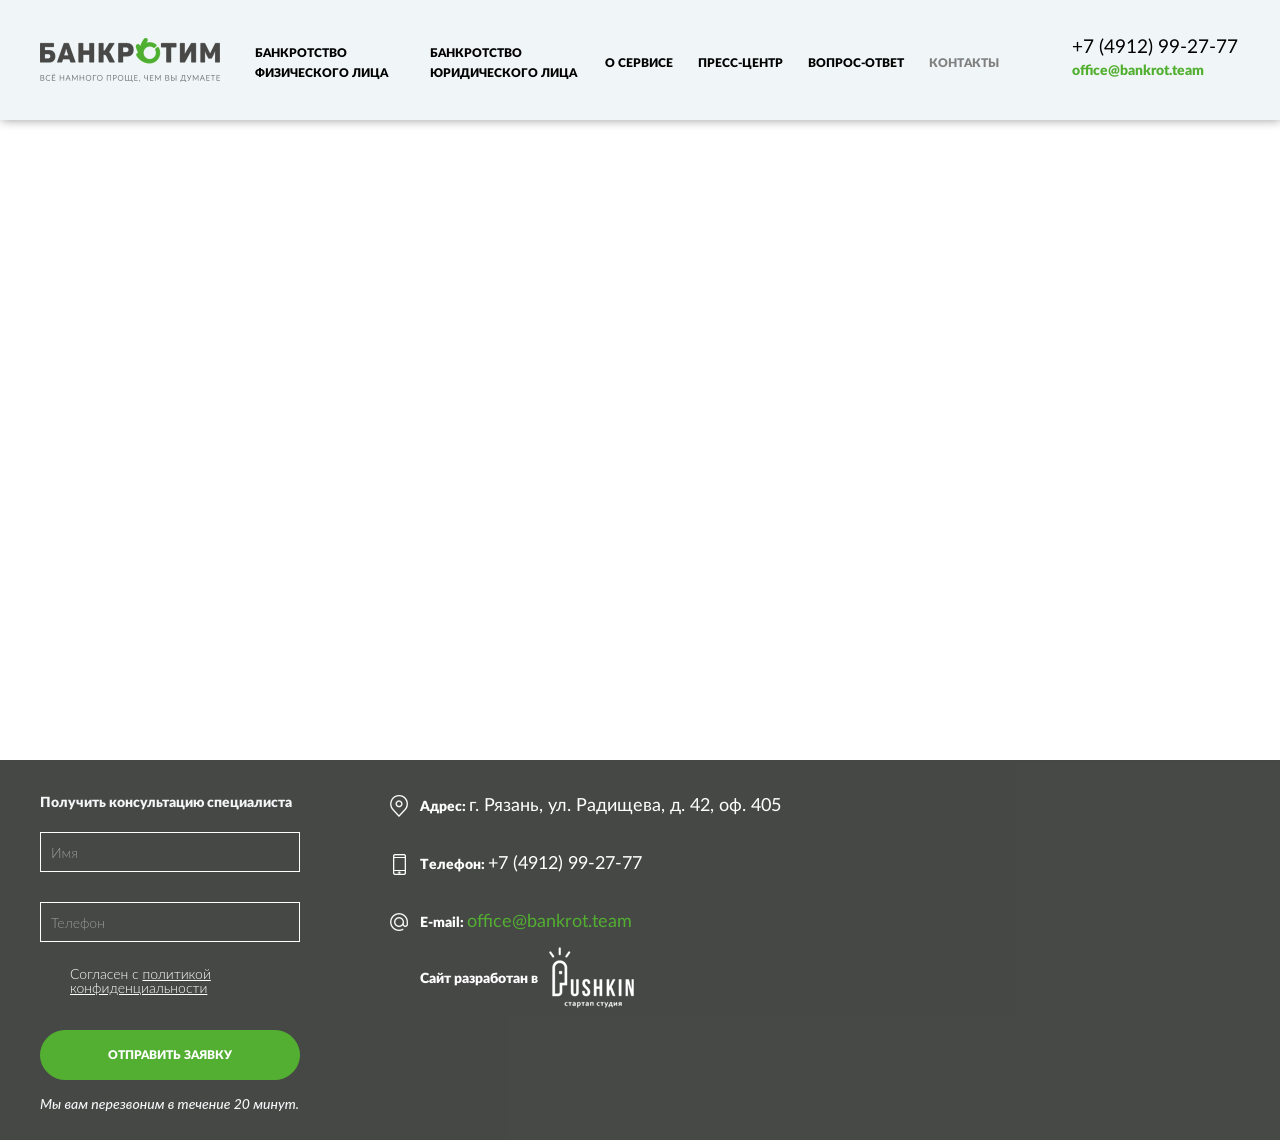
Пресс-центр (740, 63)
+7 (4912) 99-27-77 (1155, 47)
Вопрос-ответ (856, 63)
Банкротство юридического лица (503, 63)
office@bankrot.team (1138, 71)
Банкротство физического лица (321, 63)
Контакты (964, 63)
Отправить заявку (170, 1055)
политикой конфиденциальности (140, 980)
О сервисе (639, 63)
